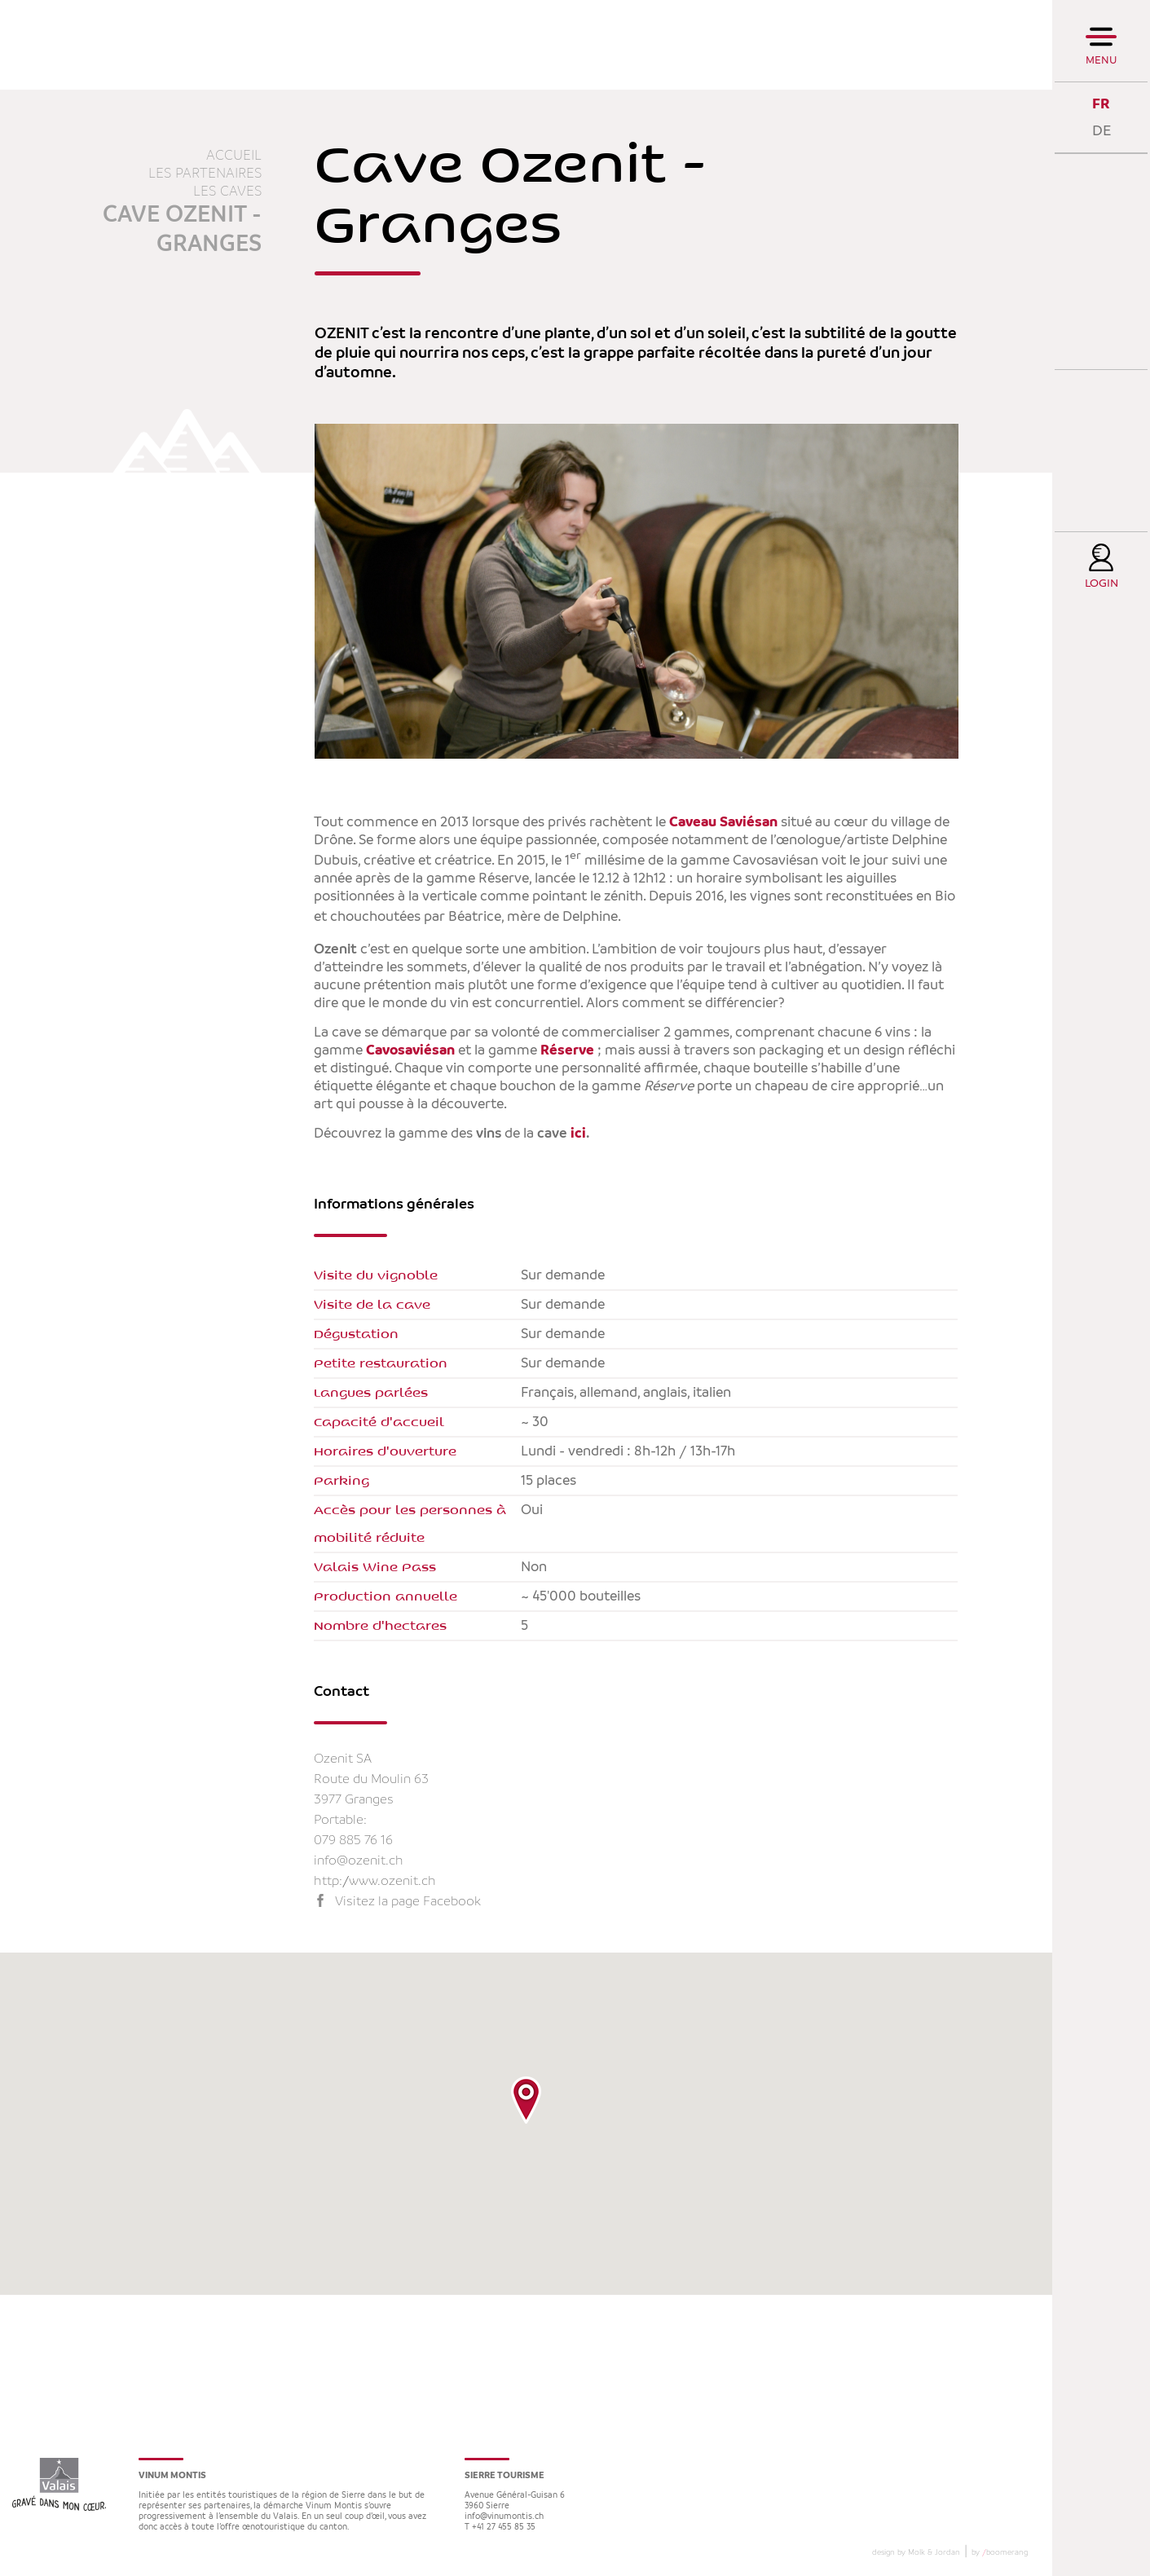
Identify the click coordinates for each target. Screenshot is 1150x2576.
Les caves (227, 191)
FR (1101, 104)
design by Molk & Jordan (916, 2552)
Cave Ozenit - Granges (182, 230)
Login (1101, 584)
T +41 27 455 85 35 (500, 2527)
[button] (526, 2100)
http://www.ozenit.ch (375, 1881)
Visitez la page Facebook (408, 1902)
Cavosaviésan (409, 1050)
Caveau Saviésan (723, 822)
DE (1101, 131)
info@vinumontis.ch (504, 2516)
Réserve (567, 1050)
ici (578, 1133)
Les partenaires (205, 173)
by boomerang (1000, 2552)
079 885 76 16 (353, 1840)
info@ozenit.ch (358, 1861)
